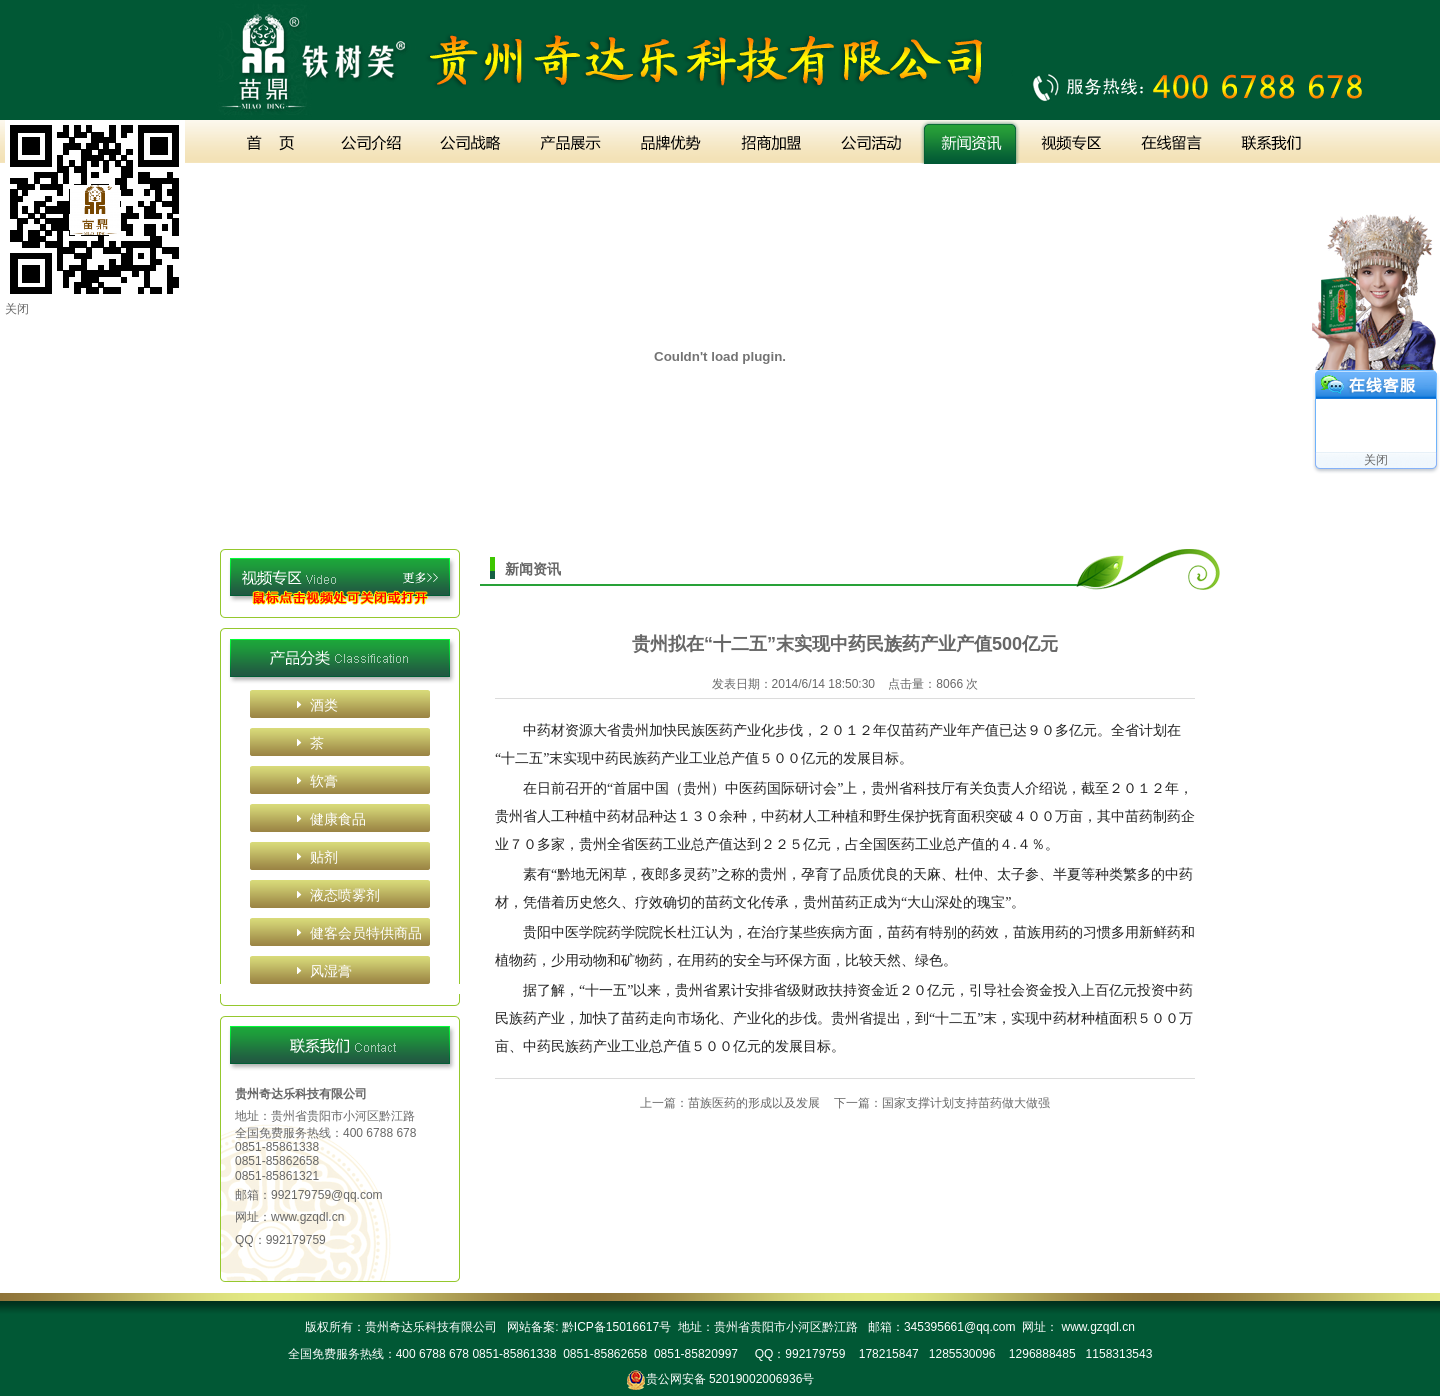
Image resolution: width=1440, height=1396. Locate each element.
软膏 (324, 781)
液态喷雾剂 (345, 895)
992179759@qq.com (327, 1195)
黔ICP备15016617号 (614, 1327)
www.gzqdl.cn (307, 1217)
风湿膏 (331, 971)
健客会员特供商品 (366, 933)
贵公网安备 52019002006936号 (730, 1379)
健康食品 (338, 819)
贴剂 (324, 857)
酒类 (324, 705)
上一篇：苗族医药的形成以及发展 (730, 1103)
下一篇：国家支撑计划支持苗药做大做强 (942, 1103)
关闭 (1376, 460)
